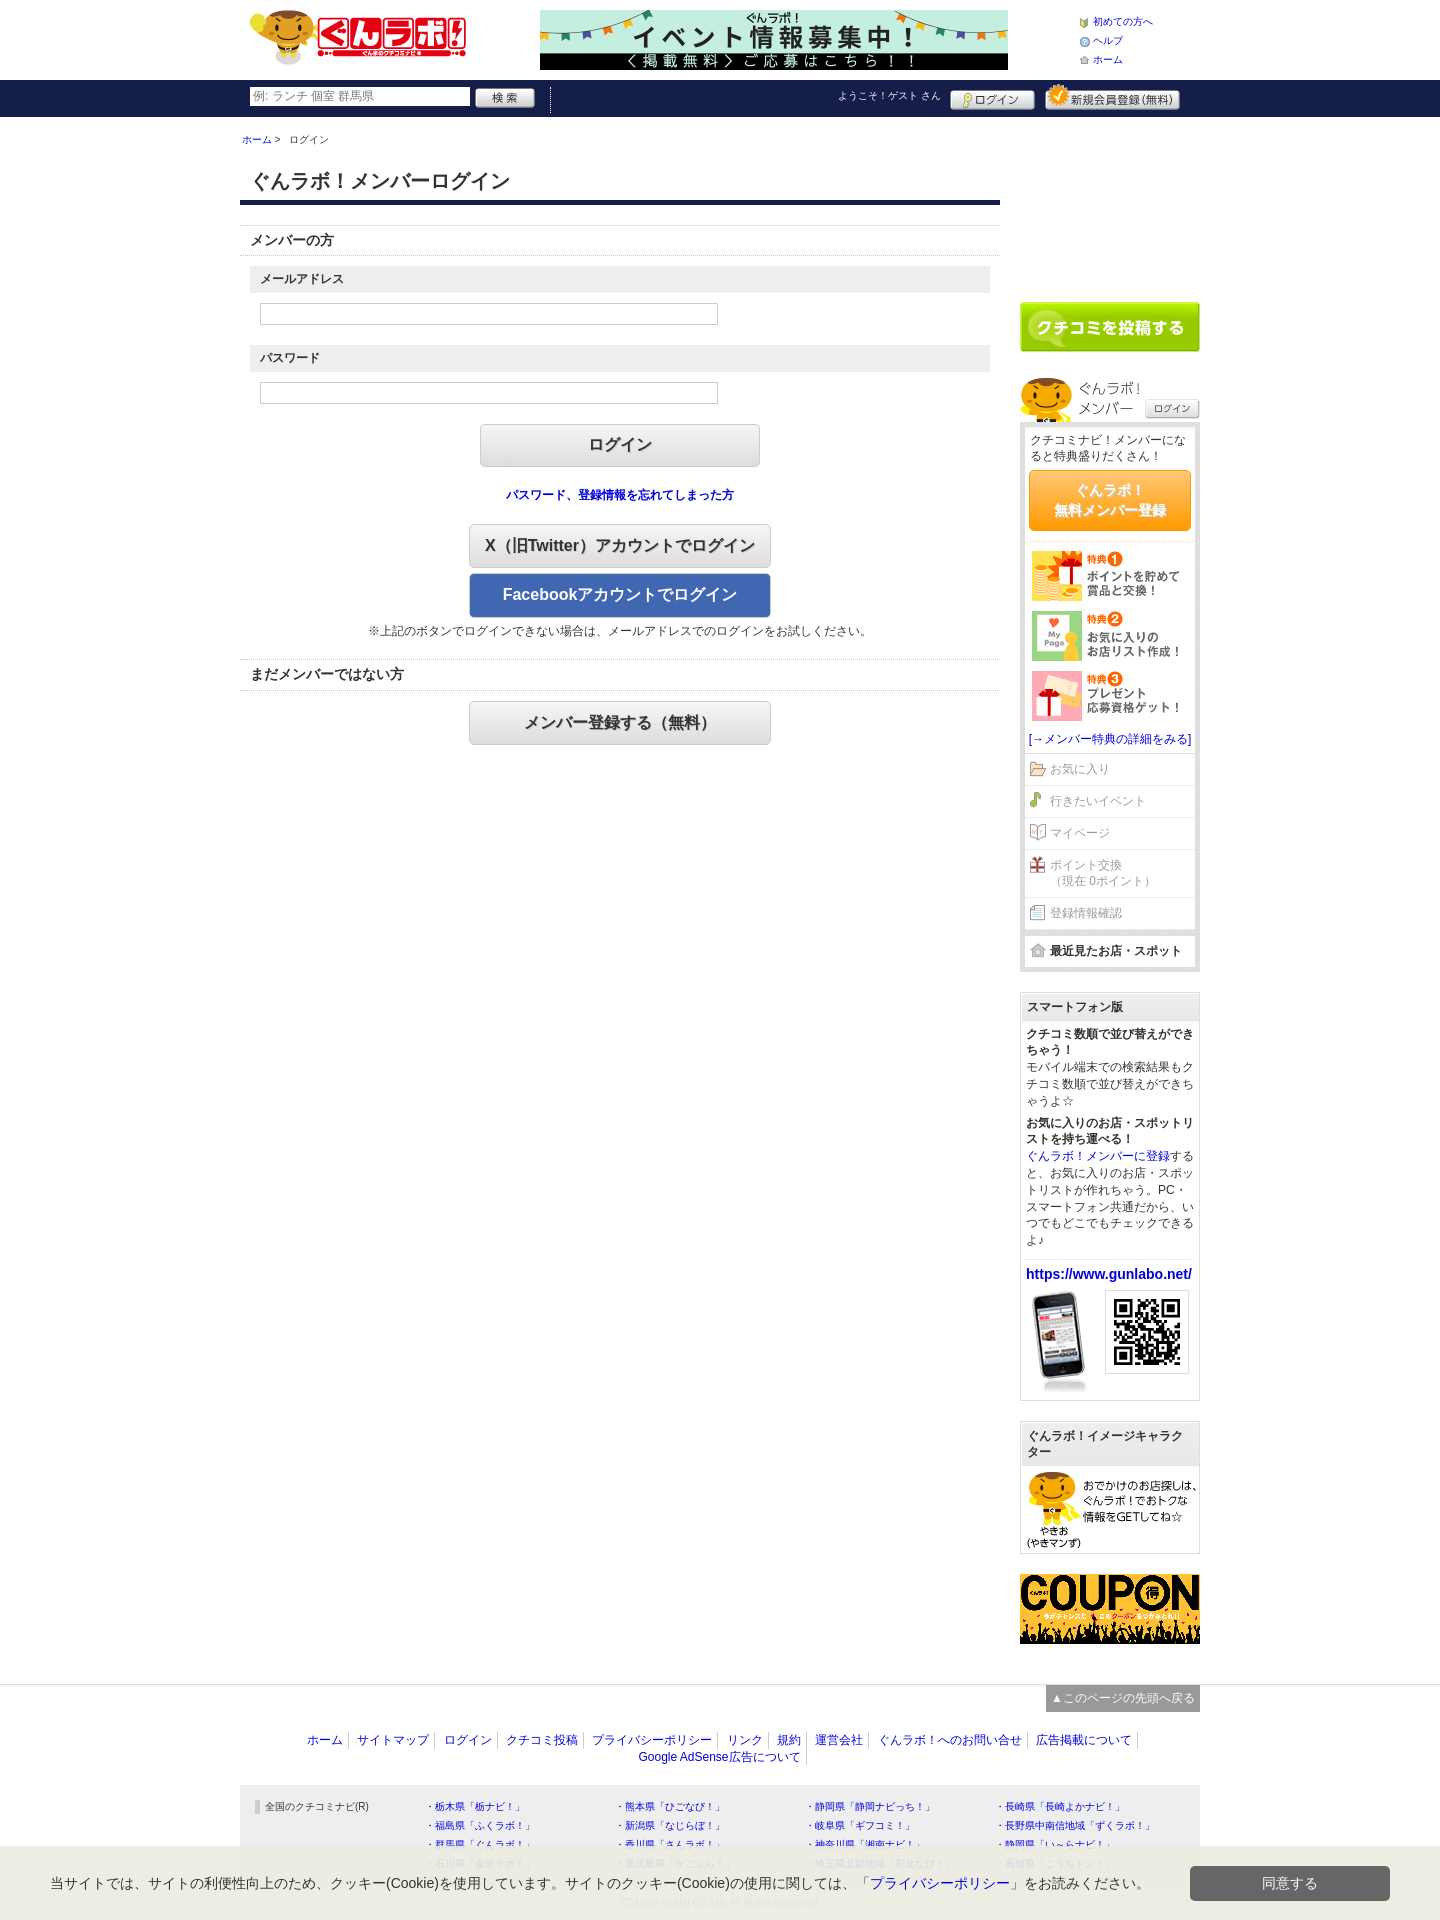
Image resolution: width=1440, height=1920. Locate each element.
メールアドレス (302, 279)
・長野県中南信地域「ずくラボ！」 (1075, 1825)
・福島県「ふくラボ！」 (480, 1825)
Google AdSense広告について (719, 1757)
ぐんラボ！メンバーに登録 (1098, 1156)
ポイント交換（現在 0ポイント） (1103, 873)
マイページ (1080, 833)
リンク (745, 1740)
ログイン (992, 97)
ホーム (1108, 59)
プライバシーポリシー (652, 1740)
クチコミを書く (1110, 327)
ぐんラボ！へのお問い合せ (950, 1740)
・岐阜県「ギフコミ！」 (860, 1825)
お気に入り (1080, 769)
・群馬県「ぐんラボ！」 (480, 1844)
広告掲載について (1084, 1740)
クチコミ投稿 (542, 1740)
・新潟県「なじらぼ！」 (670, 1825)
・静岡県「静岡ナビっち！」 (870, 1806)
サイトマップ (393, 1740)
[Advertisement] (1110, 202)
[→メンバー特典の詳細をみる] (1110, 739)
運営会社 (839, 1740)
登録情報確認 (1086, 913)
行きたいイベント (1098, 801)
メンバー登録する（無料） (620, 722)
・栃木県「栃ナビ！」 (475, 1806)
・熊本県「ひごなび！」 (670, 1806)
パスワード (290, 358)
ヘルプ (1108, 40)
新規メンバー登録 (1112, 97)
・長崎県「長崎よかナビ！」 (1060, 1806)
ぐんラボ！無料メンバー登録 (1110, 500)
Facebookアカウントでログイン (620, 594)
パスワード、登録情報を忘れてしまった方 (620, 495)
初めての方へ (1123, 21)
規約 (789, 1740)
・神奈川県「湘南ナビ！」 (865, 1844)
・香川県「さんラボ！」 (670, 1844)
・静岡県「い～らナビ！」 (1055, 1844)
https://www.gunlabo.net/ (1109, 1274)
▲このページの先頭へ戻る (1123, 1698)
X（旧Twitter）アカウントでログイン (620, 545)
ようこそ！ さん (889, 95)
